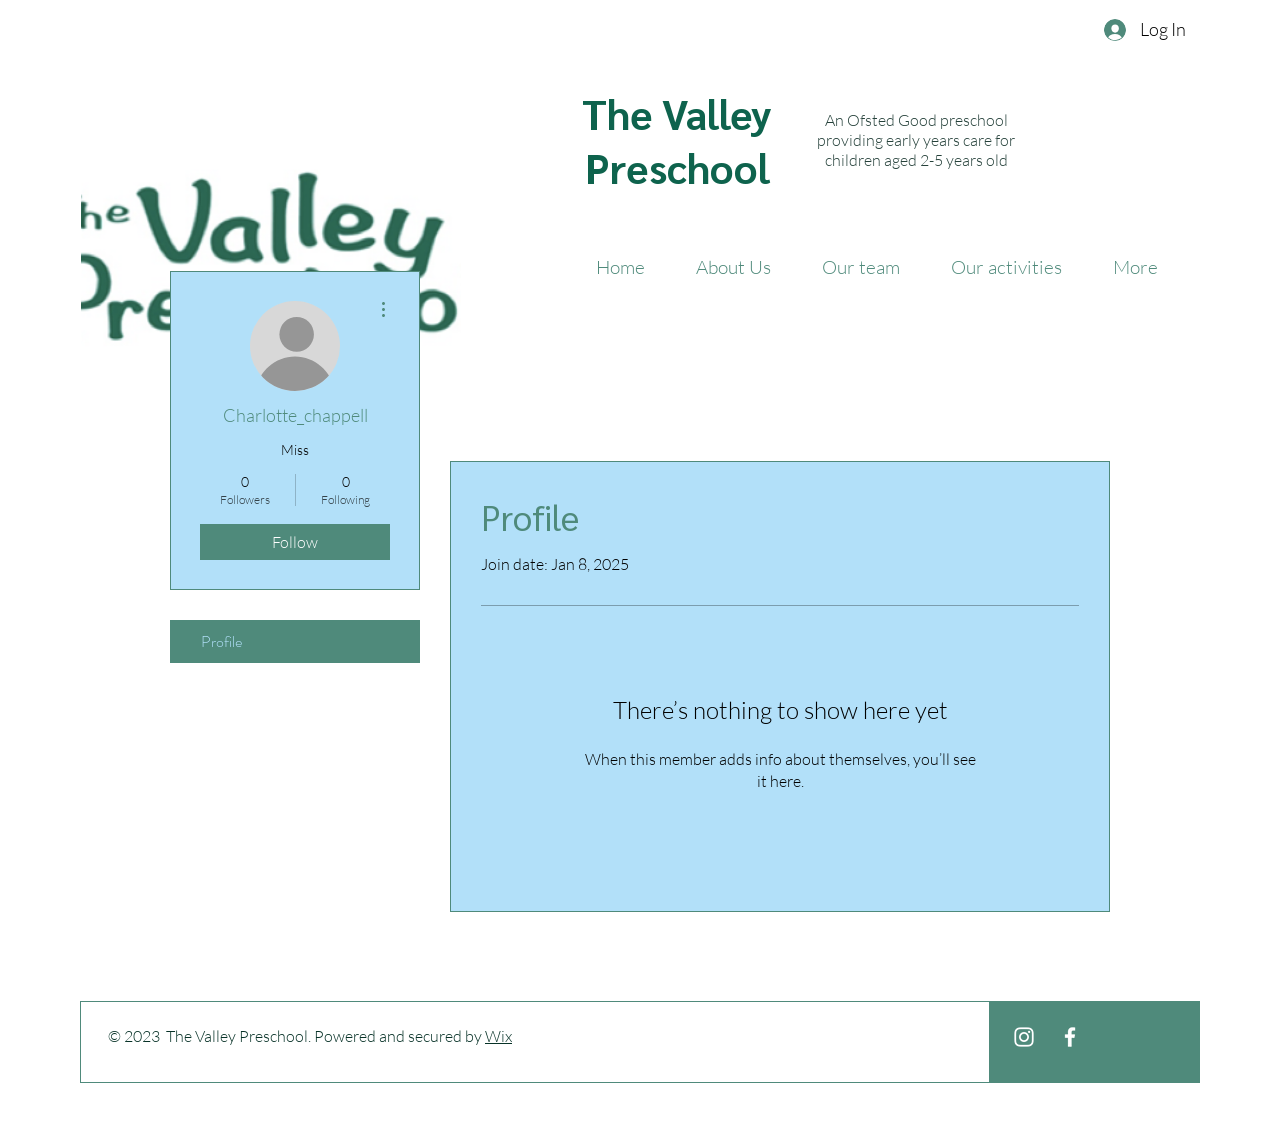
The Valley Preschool (677, 140)
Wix (498, 1036)
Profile (221, 641)
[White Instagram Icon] (1024, 1037)
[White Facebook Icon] (1070, 1037)
